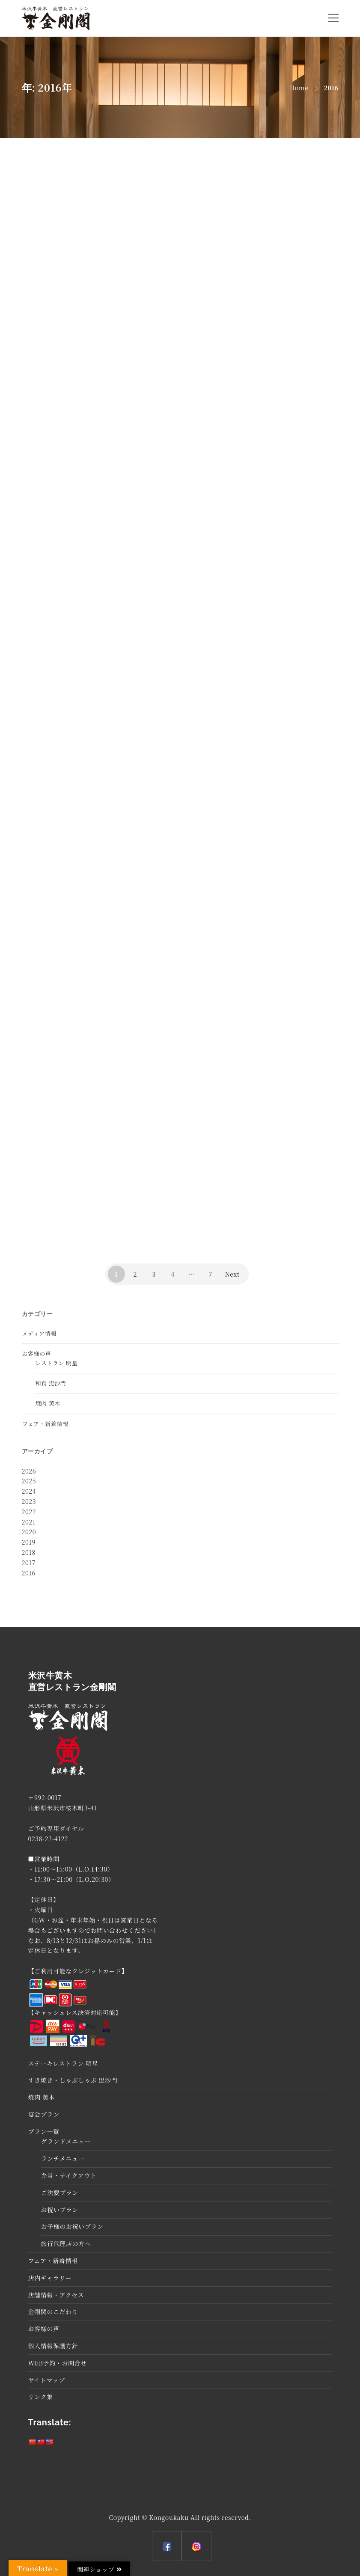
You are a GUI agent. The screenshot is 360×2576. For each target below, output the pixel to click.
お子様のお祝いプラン (72, 2226)
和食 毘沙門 (51, 1383)
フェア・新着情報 (45, 1424)
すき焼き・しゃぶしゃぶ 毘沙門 (73, 2080)
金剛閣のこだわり (53, 2311)
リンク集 (40, 2396)
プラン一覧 (44, 2131)
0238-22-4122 (48, 1838)
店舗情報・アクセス (56, 2295)
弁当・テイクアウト (69, 2175)
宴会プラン (44, 2114)
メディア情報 (39, 1333)
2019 (29, 1542)
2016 (29, 1573)
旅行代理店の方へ (66, 2243)
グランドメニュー (66, 2141)
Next (232, 1274)
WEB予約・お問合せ (57, 2363)
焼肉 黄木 (48, 1403)
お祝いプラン (60, 2209)
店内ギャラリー (50, 2277)
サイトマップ (46, 2380)
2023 (29, 1501)
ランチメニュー (63, 2158)
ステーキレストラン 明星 (63, 2063)
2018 (29, 1552)
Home (299, 87)
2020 (29, 1531)
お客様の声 (36, 1353)
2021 (29, 1522)
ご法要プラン (60, 2192)
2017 (29, 1562)
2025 (29, 1481)
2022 (29, 1511)
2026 (29, 1471)
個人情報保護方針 (53, 2345)
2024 (29, 1491)
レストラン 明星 (57, 1363)
